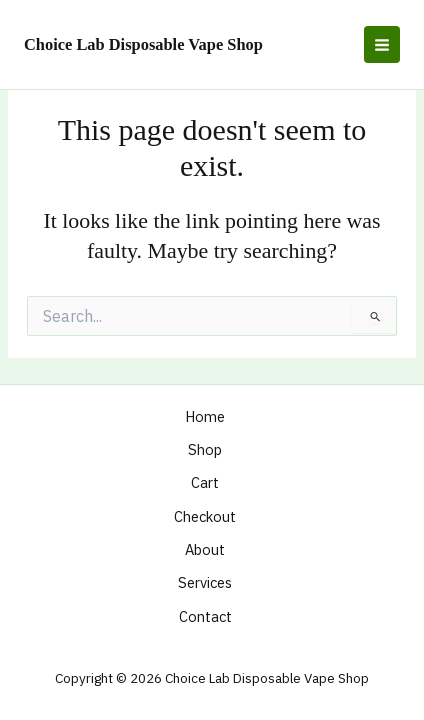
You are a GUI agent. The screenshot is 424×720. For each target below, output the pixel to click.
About (205, 549)
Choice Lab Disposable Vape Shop (143, 44)
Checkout (205, 516)
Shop (205, 449)
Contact (205, 616)
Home (205, 416)
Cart (205, 482)
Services (205, 582)
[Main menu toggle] (382, 44)
